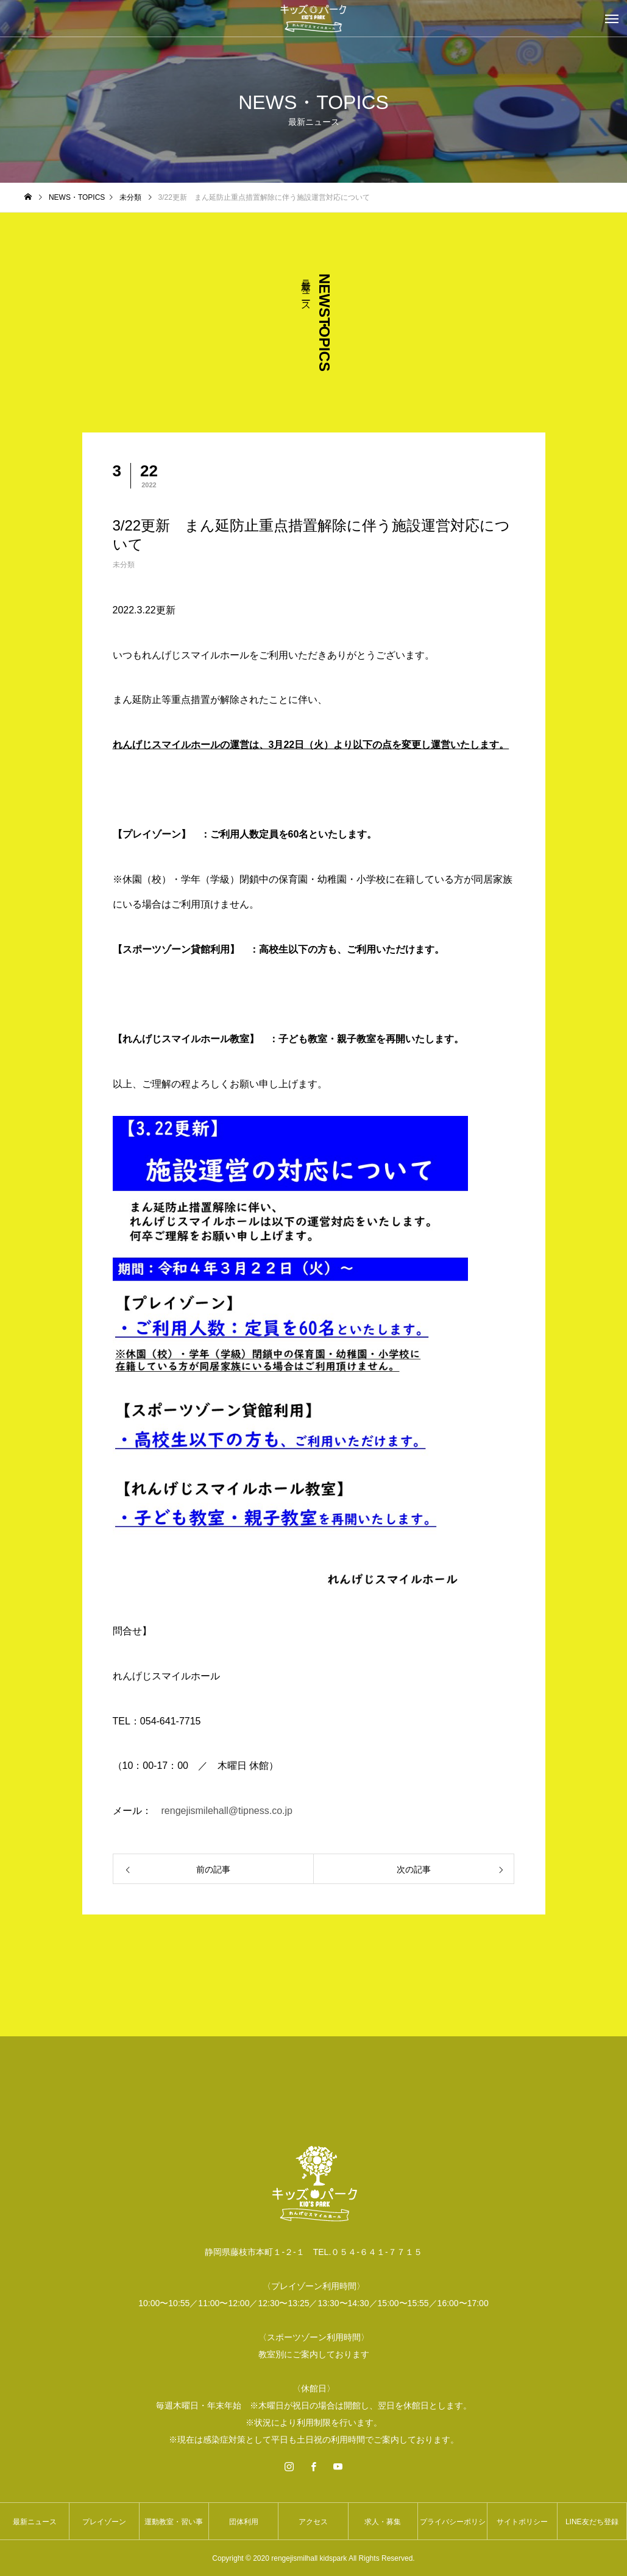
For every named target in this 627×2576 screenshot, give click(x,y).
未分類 (124, 564)
